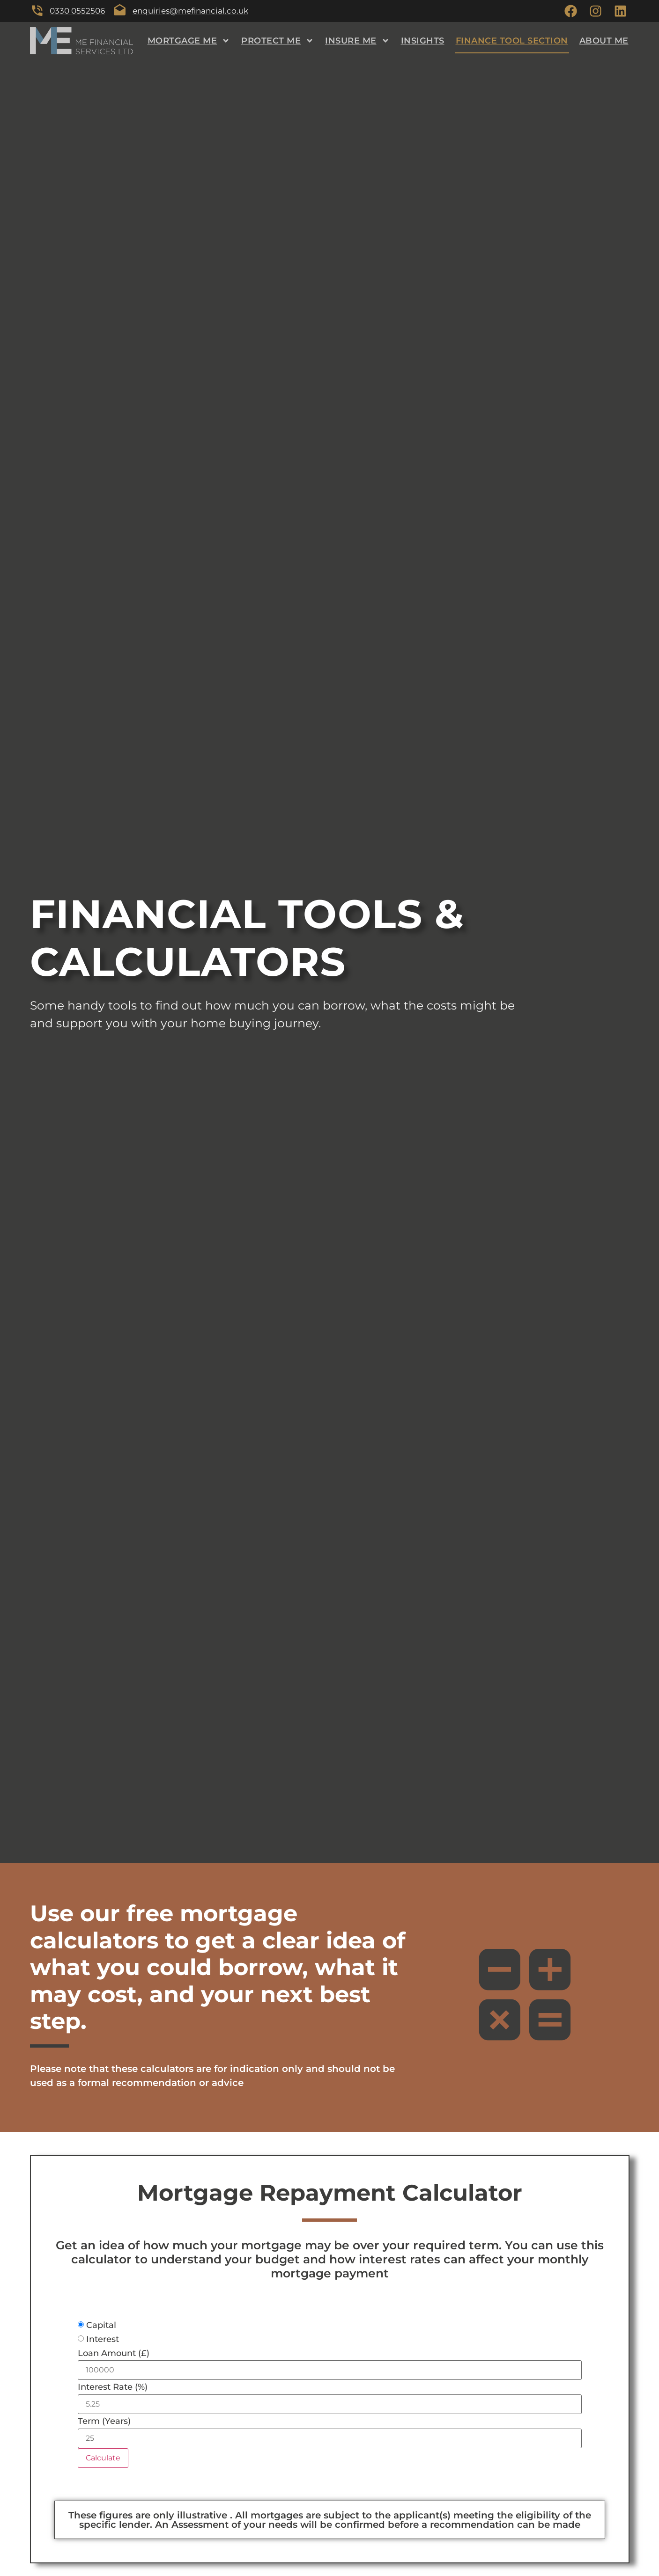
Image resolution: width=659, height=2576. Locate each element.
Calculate (103, 2458)
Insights (422, 42)
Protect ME (277, 42)
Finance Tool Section (512, 42)
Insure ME (357, 42)
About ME (604, 42)
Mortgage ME (189, 42)
